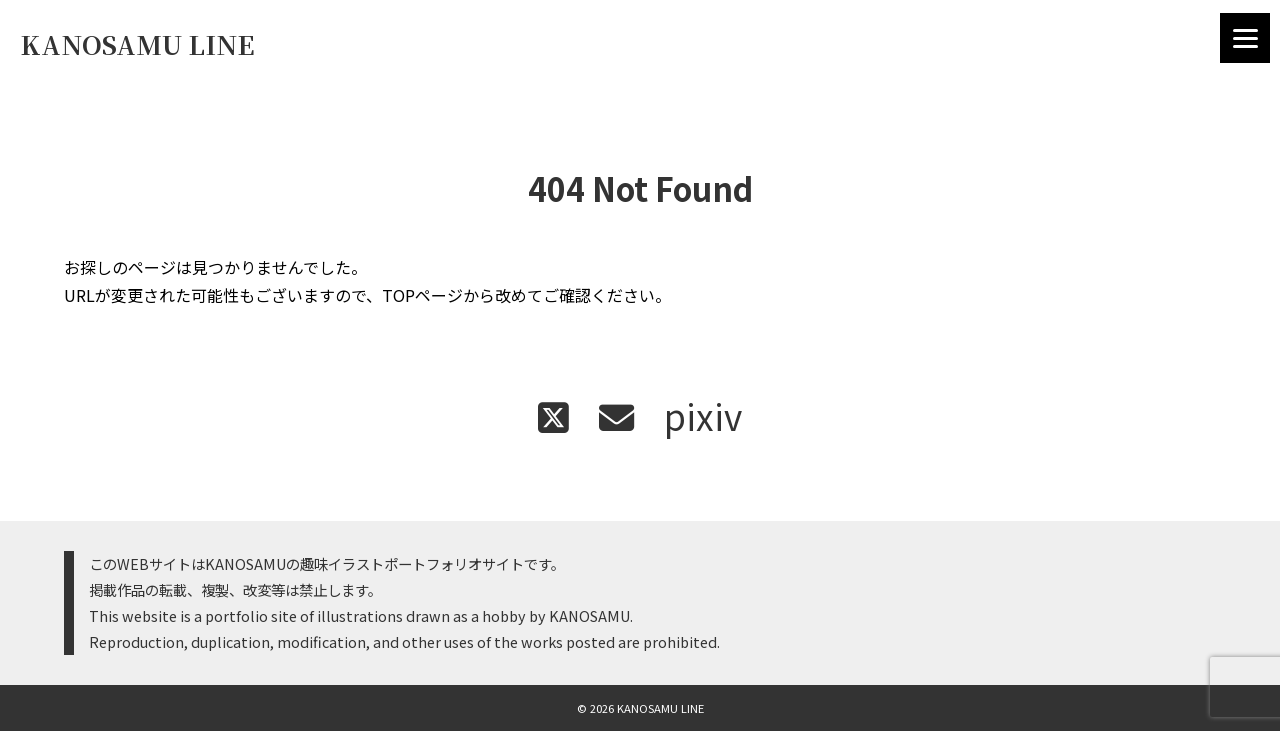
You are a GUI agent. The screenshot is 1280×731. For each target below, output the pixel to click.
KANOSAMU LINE (137, 44)
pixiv (703, 415)
